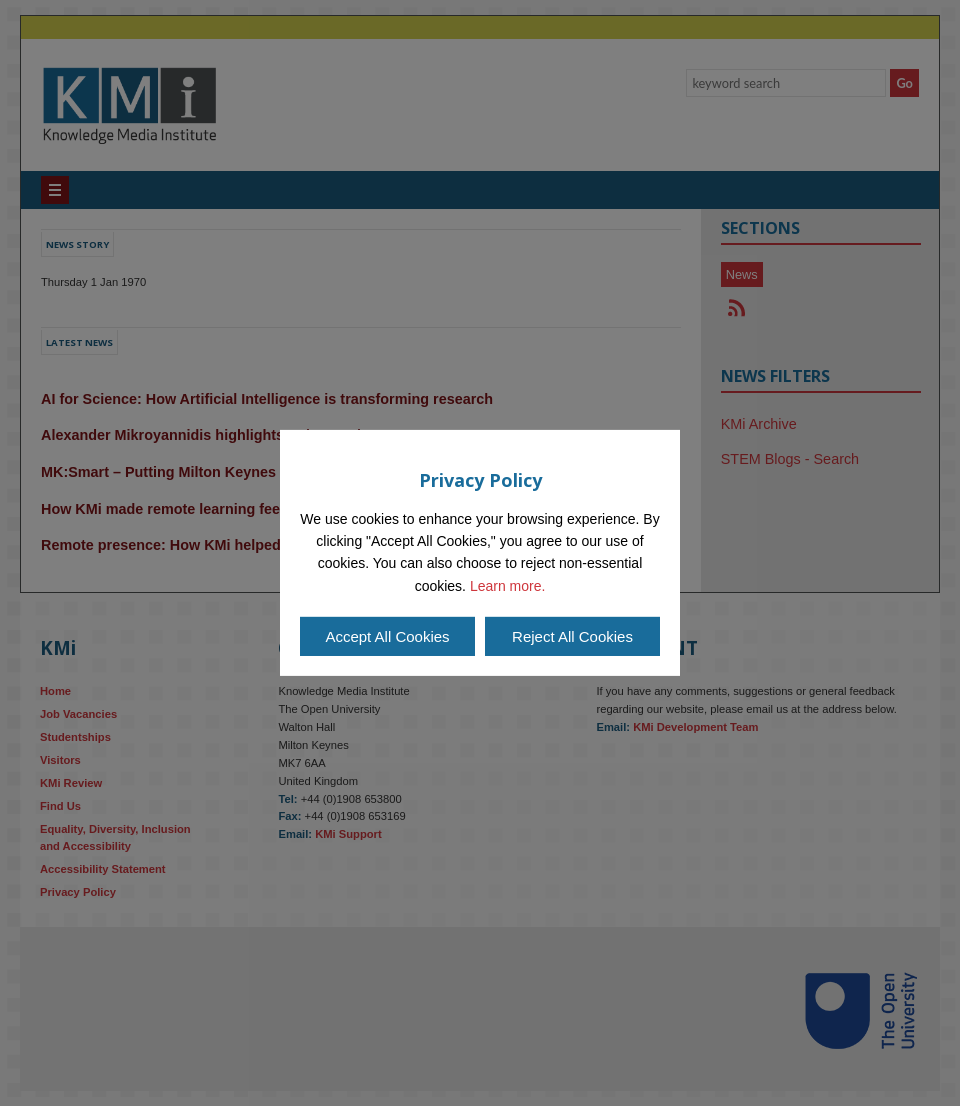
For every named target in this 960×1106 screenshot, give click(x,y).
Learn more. (507, 586)
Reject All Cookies (572, 636)
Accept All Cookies (387, 636)
